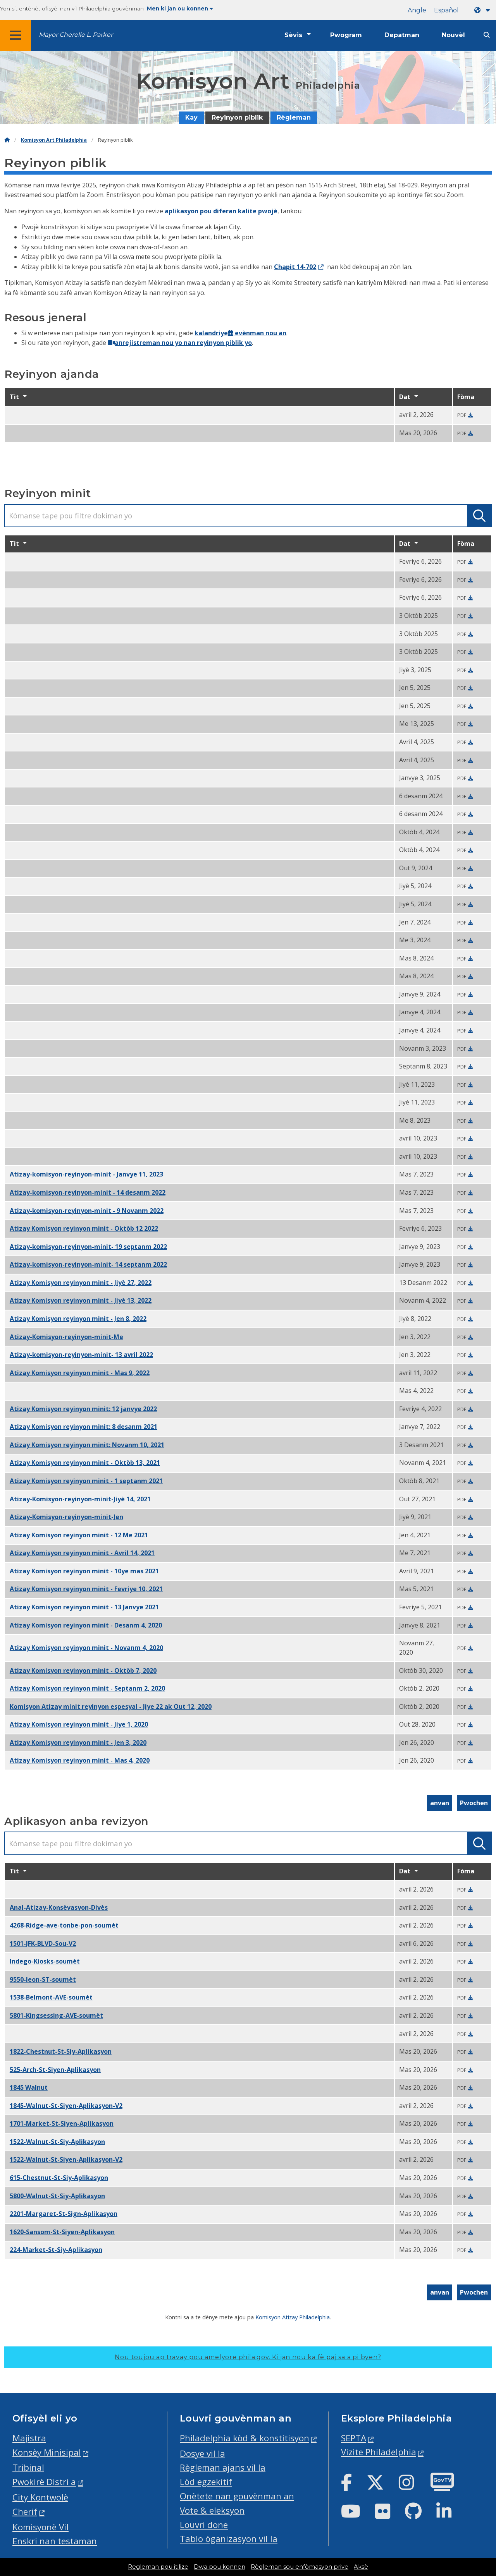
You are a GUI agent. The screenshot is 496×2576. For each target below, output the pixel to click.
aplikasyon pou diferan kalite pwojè (221, 211)
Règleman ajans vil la (222, 2467)
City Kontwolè (40, 2497)
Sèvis (293, 35)
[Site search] (486, 35)
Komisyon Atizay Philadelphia (292, 2317)
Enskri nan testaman (54, 2541)
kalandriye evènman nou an (240, 333)
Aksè (361, 2566)
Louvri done (204, 2525)
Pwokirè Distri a (44, 2482)
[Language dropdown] (483, 10)
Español (446, 10)
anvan (439, 1803)
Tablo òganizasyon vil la (228, 2539)
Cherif (24, 2512)
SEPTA (353, 2438)
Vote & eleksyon (212, 2510)
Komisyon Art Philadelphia (54, 140)
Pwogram (346, 35)
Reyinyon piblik (237, 117)
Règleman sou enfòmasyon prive (299, 2566)
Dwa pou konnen (219, 2566)
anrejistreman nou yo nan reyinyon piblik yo (180, 342)
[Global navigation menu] (15, 35)
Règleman (294, 117)
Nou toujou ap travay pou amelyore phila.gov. (248, 2357)
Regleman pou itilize (158, 2566)
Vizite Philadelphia (378, 2452)
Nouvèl (453, 35)
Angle (417, 10)
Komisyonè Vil (40, 2527)
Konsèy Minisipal (46, 2452)
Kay (191, 117)
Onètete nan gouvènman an (237, 2496)
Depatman (401, 35)
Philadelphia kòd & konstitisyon (244, 2438)
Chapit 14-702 (295, 266)
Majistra (29, 2438)
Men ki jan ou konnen (180, 8)
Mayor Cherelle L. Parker (76, 34)
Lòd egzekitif (206, 2482)
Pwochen (474, 1803)
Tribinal (28, 2467)
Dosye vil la (202, 2453)
